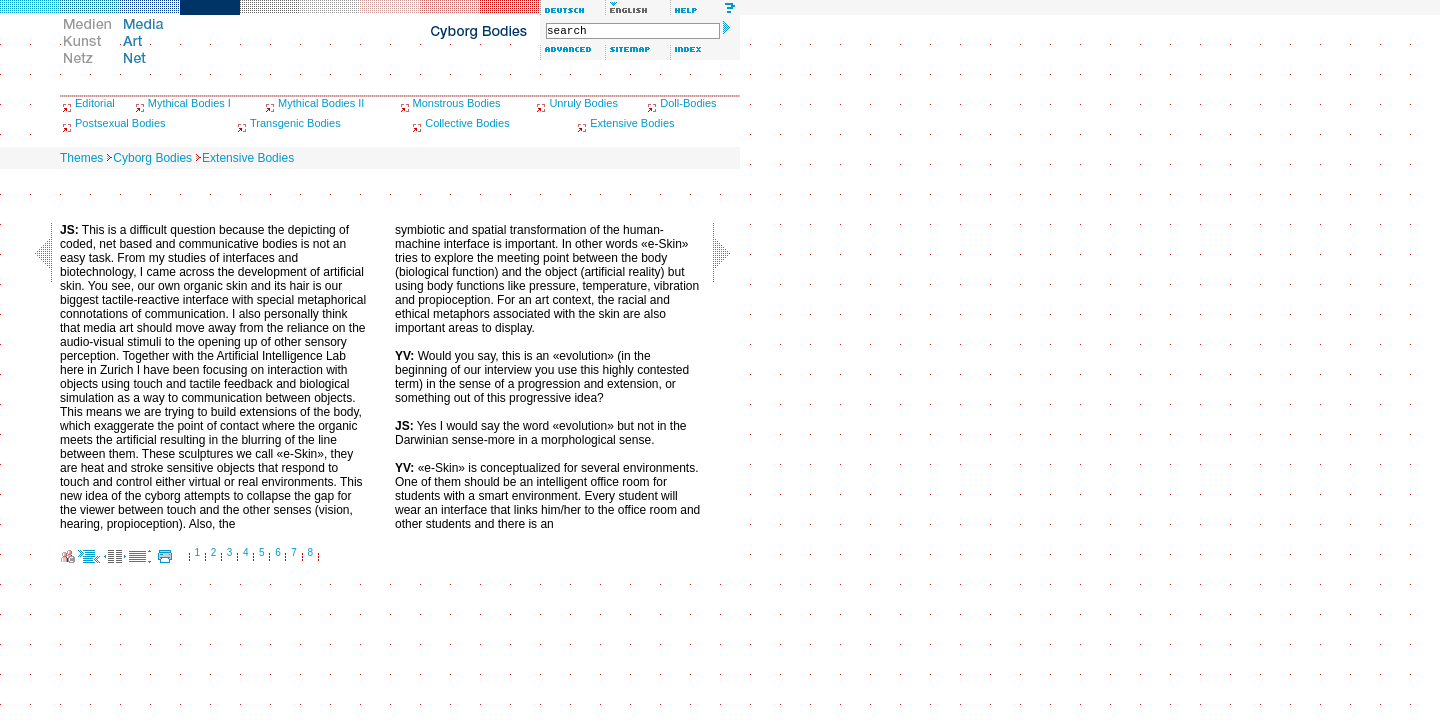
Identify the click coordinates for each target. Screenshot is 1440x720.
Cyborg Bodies (152, 158)
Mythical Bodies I (189, 103)
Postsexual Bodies (120, 123)
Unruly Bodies (583, 103)
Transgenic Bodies (295, 123)
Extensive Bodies (632, 123)
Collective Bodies (467, 123)
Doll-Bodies (688, 103)
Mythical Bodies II (321, 103)
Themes (81, 158)
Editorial (95, 103)
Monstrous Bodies (457, 103)
